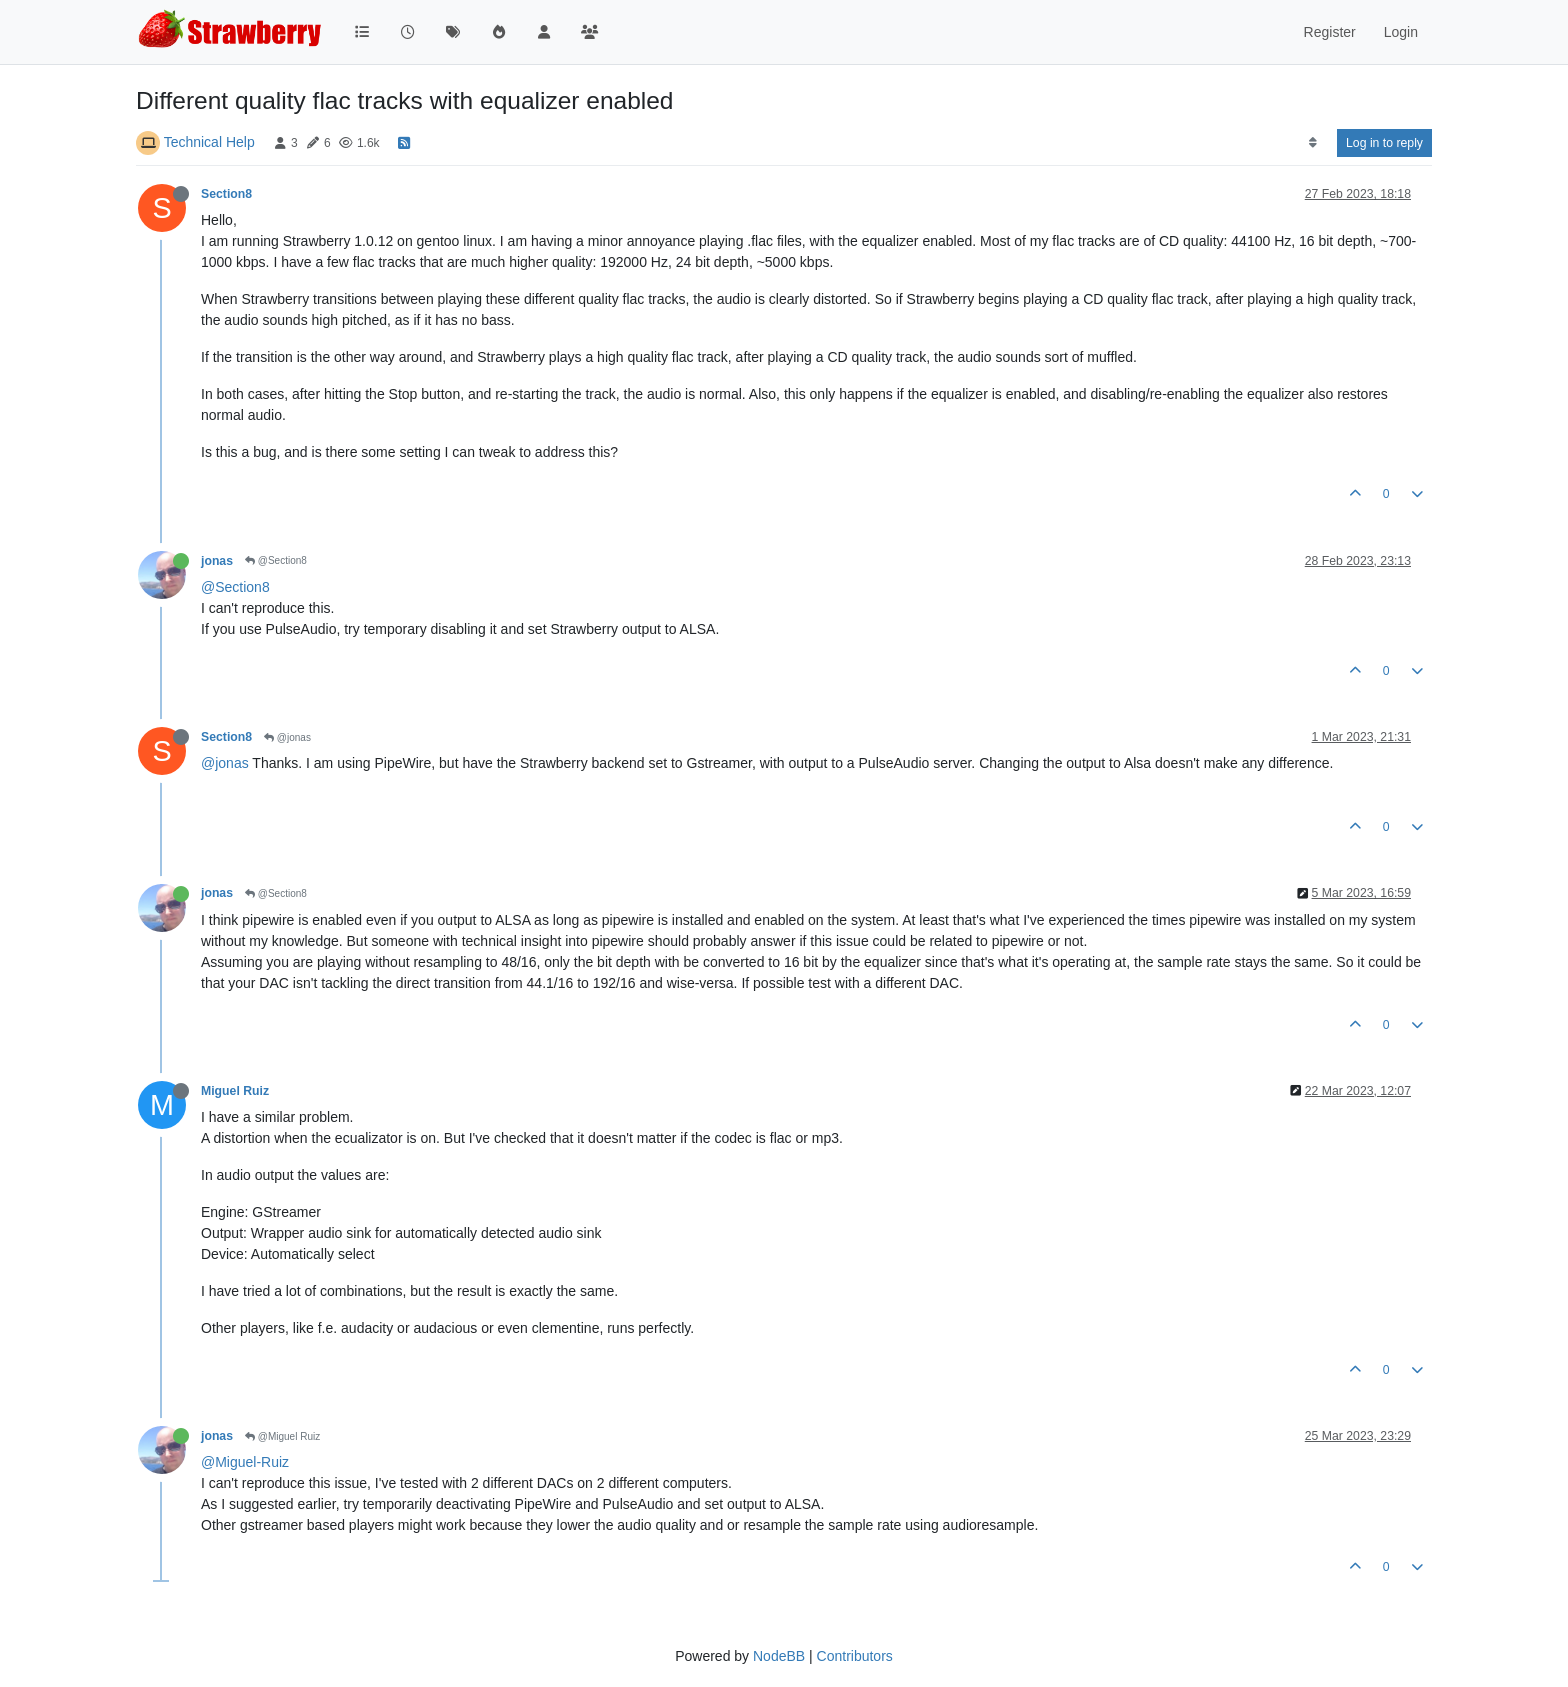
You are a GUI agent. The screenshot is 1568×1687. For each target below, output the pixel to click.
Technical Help (209, 142)
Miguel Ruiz (235, 1091)
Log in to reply (1384, 143)
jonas (217, 561)
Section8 (226, 194)
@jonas (287, 737)
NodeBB (779, 1656)
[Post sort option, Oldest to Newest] (1312, 143)
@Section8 (276, 560)
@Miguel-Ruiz (245, 1462)
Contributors (855, 1656)
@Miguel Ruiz (282, 1436)
